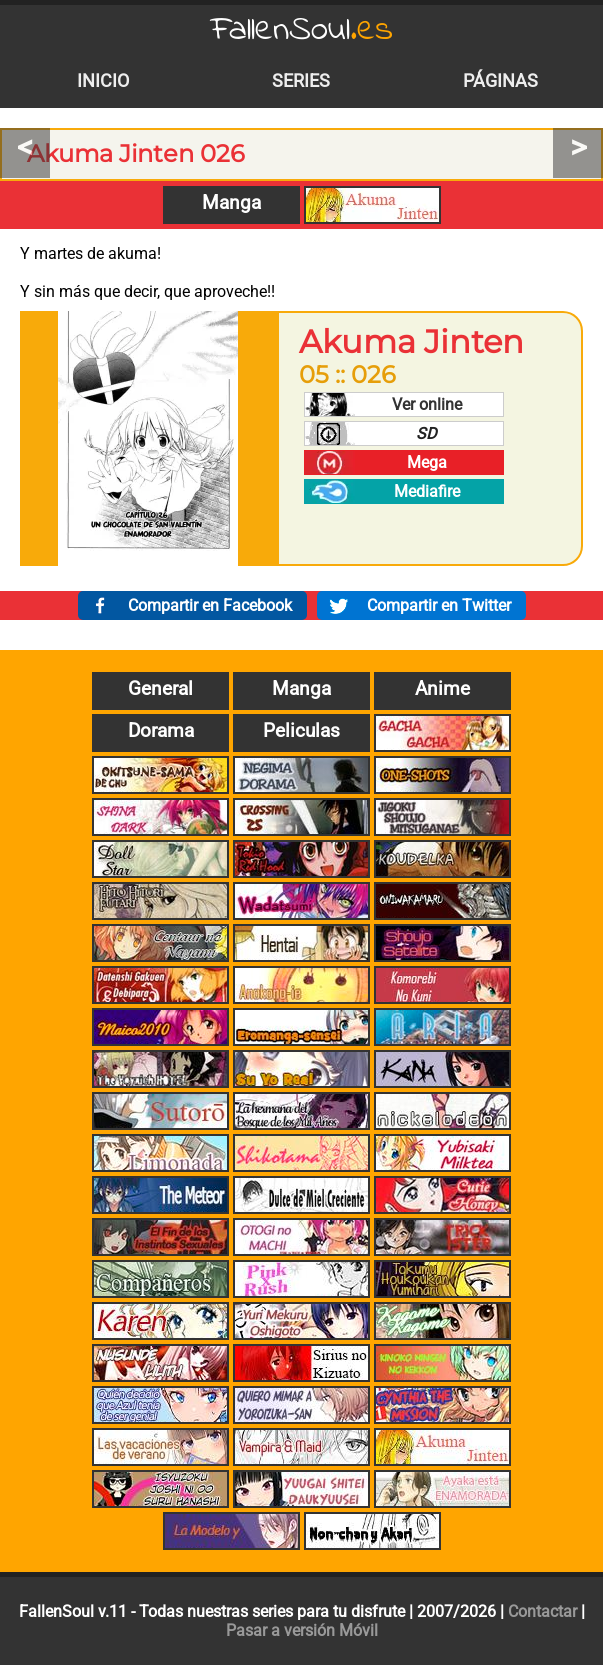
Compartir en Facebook (210, 605)
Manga (231, 202)
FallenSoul (302, 30)
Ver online (427, 404)
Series (301, 81)
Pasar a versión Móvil (302, 1630)
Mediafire (427, 491)
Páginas (500, 81)
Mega (427, 462)
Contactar (542, 1611)
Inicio (103, 81)
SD (426, 433)
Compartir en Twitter (439, 605)
